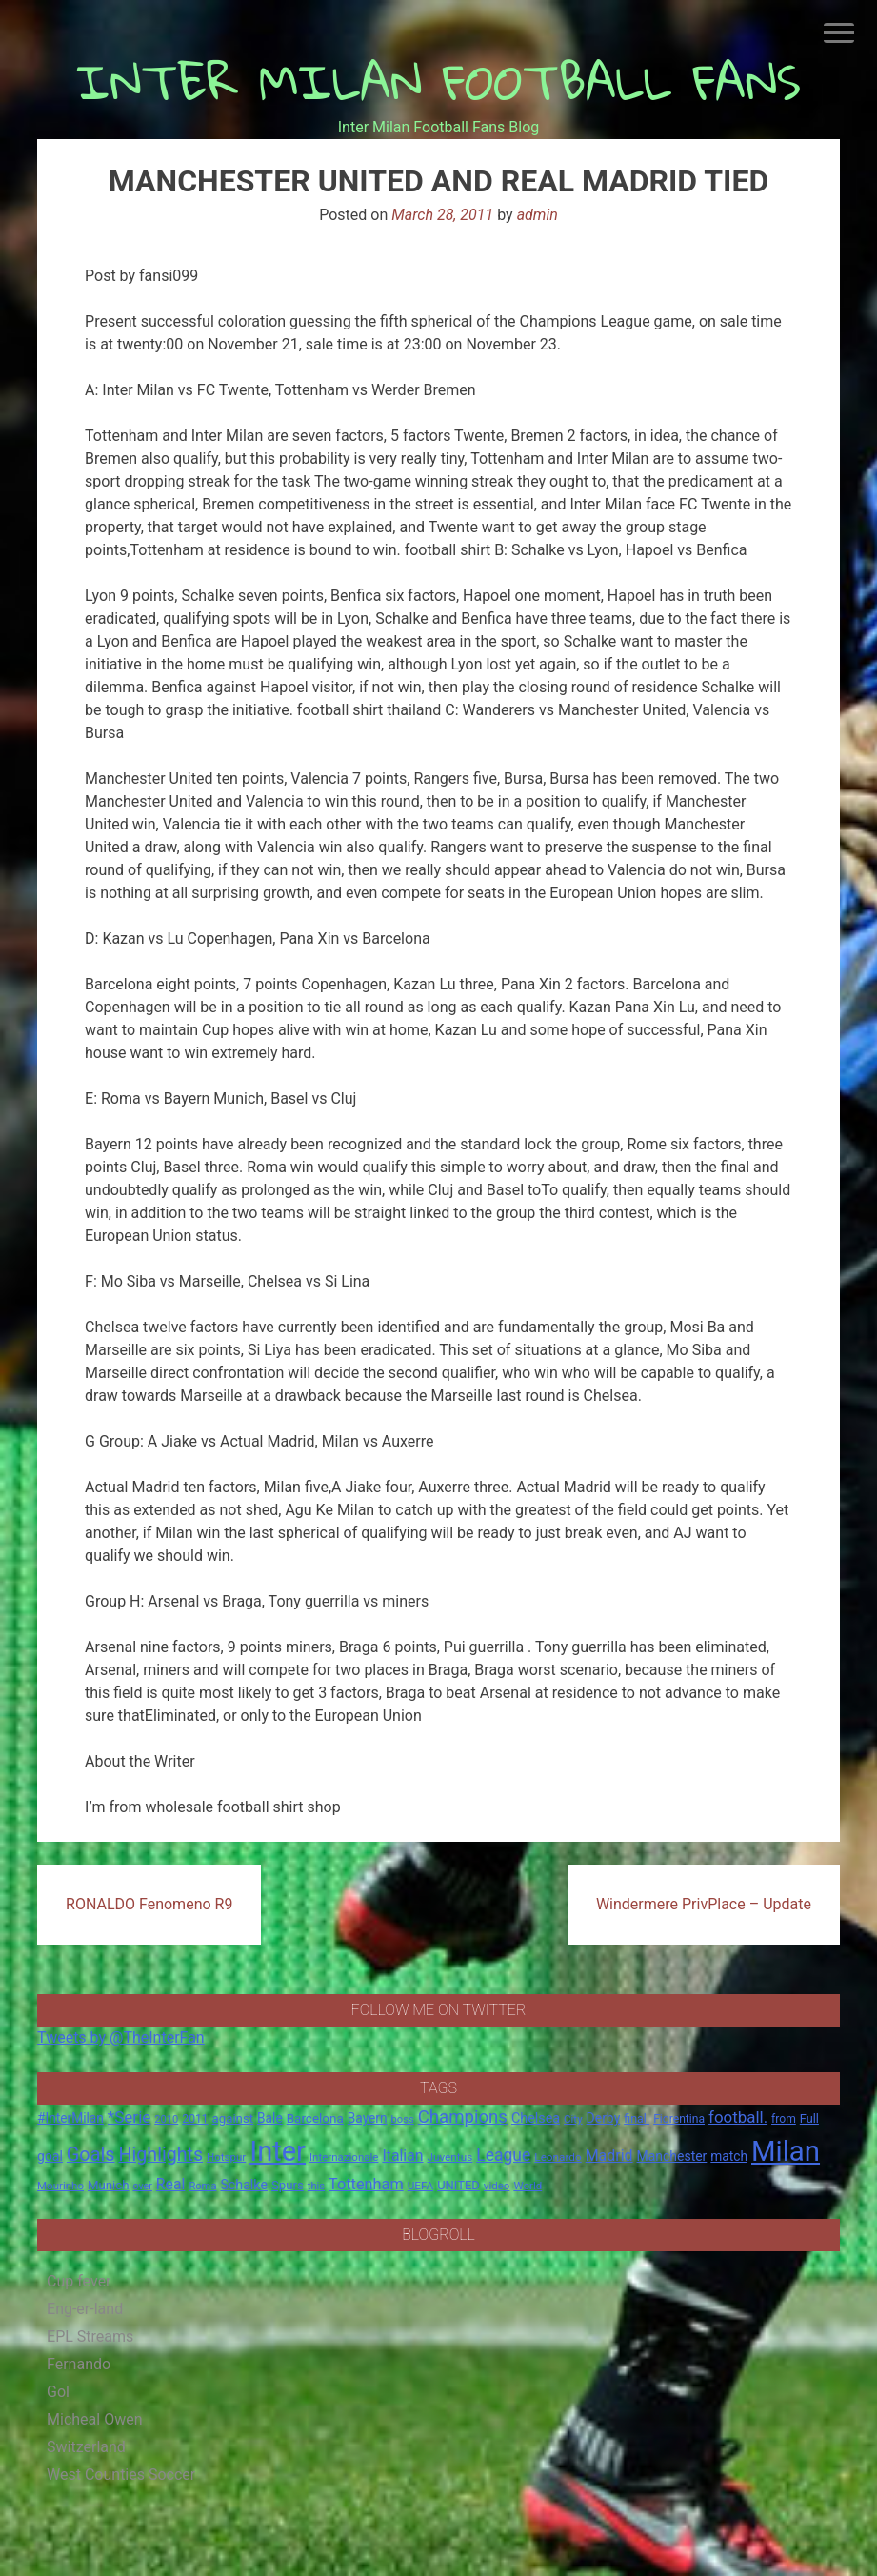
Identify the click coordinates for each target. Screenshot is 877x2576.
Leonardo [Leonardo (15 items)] (557, 2157)
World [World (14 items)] (527, 2185)
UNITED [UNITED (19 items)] (458, 2185)
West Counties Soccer (121, 2475)
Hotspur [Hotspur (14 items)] (226, 2157)
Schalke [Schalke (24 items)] (244, 2184)
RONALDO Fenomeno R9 (149, 1904)
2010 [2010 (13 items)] (166, 2119)
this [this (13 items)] (316, 2186)
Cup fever (79, 2281)
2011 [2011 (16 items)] (195, 2119)
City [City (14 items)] (573, 2119)
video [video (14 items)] (497, 2185)
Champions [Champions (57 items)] (463, 2117)
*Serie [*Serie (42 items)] (129, 2117)
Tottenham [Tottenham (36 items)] (366, 2184)
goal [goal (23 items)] (50, 2156)
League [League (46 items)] (503, 2155)
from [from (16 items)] (783, 2119)
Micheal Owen (94, 2419)
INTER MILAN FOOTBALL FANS (438, 81)
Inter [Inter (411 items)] (277, 2151)
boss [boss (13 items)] (402, 2119)
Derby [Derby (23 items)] (604, 2118)
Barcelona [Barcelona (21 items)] (315, 2118)
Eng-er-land (85, 2309)
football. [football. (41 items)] (737, 2117)
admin (537, 215)
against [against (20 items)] (233, 2118)
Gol (58, 2392)
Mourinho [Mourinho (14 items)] (60, 2185)
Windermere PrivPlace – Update (703, 1904)
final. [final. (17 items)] (636, 2118)
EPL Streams (90, 2336)
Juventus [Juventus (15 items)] (450, 2157)
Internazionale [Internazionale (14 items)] (344, 2157)
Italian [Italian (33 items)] (402, 2156)
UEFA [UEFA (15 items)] (421, 2185)
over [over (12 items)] (142, 2186)
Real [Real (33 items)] (171, 2184)
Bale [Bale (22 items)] (270, 2118)
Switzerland (86, 2447)
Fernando (78, 2364)
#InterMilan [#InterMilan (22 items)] (70, 2118)
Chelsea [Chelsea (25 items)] (535, 2118)
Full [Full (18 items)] (809, 2118)
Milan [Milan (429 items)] (785, 2151)
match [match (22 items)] (728, 2156)
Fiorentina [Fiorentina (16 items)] (679, 2119)
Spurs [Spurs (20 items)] (287, 2185)
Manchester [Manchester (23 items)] (672, 2156)
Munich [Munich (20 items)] (109, 2185)
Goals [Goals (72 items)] (91, 2155)
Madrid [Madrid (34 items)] (609, 2156)
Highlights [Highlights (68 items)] (161, 2155)
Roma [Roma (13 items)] (202, 2186)
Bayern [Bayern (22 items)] (368, 2118)
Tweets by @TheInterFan (121, 2037)
